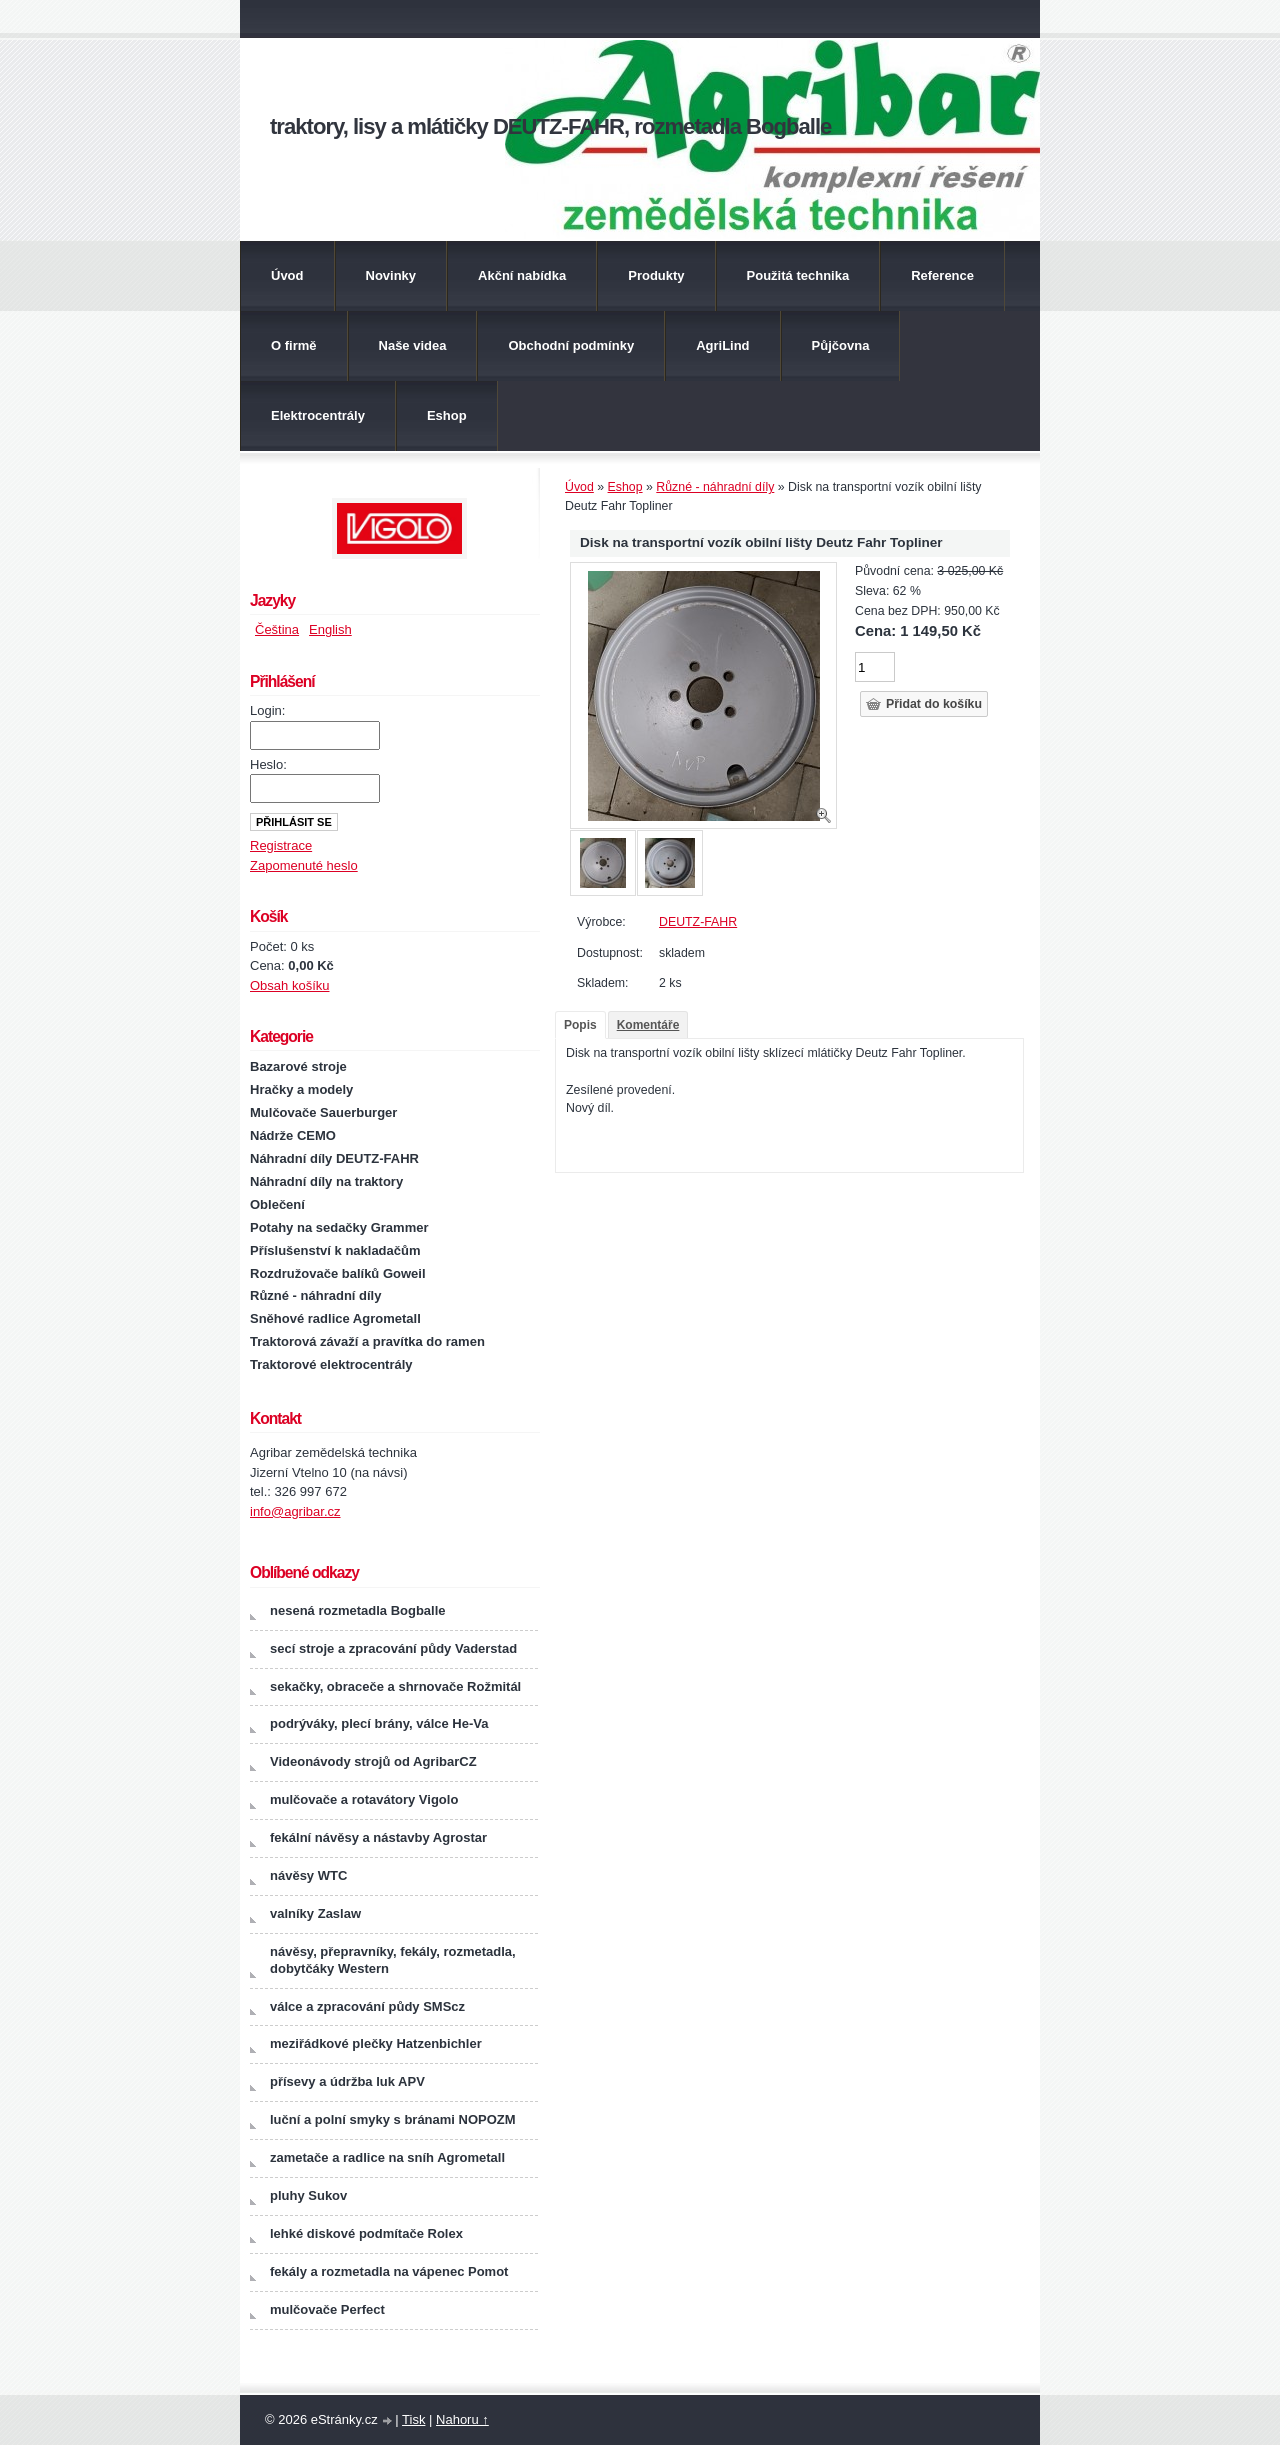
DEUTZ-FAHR (698, 922)
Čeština (277, 629)
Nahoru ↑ (462, 2419)
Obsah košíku (290, 985)
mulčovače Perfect (327, 2309)
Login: (267, 710)
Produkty (656, 275)
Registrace (281, 845)
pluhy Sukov (308, 2195)
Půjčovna (841, 345)
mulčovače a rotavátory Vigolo (364, 1799)
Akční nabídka (522, 275)
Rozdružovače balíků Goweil (338, 1273)
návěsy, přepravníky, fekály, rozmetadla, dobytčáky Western (393, 1960)
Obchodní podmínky (571, 345)
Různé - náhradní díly (715, 487)
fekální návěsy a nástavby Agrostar (378, 1837)
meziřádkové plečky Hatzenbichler (376, 2043)
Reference (942, 275)
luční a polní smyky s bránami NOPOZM (393, 2119)
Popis (580, 1025)
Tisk (413, 2419)
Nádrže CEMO (293, 1135)
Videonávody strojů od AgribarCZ (373, 1761)
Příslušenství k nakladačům (335, 1250)
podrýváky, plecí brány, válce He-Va (379, 1723)
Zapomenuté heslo (304, 865)
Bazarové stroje (298, 1066)
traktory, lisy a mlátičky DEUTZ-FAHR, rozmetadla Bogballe (550, 126)
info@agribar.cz (295, 1511)
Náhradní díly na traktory (326, 1181)
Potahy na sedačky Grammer (339, 1227)
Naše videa (413, 345)
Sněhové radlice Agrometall (335, 1318)
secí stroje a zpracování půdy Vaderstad (393, 1648)
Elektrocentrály (318, 415)
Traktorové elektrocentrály (331, 1364)
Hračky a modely (301, 1089)
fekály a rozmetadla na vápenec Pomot (389, 2271)
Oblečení (277, 1204)
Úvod (287, 275)
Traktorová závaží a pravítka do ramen (367, 1341)
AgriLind (722, 345)
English (330, 629)
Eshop (447, 415)
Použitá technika (798, 275)
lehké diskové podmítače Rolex (366, 2233)
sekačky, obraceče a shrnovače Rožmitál (395, 1686)
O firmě (294, 345)
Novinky (391, 275)
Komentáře (648, 1025)
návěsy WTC (308, 1875)
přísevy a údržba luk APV (347, 2081)
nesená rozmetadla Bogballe (358, 1610)
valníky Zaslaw (315, 1913)
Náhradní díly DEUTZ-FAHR (334, 1158)
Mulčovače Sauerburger (323, 1112)
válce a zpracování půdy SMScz (367, 2006)
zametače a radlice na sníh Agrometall (387, 2157)
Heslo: (268, 764)
